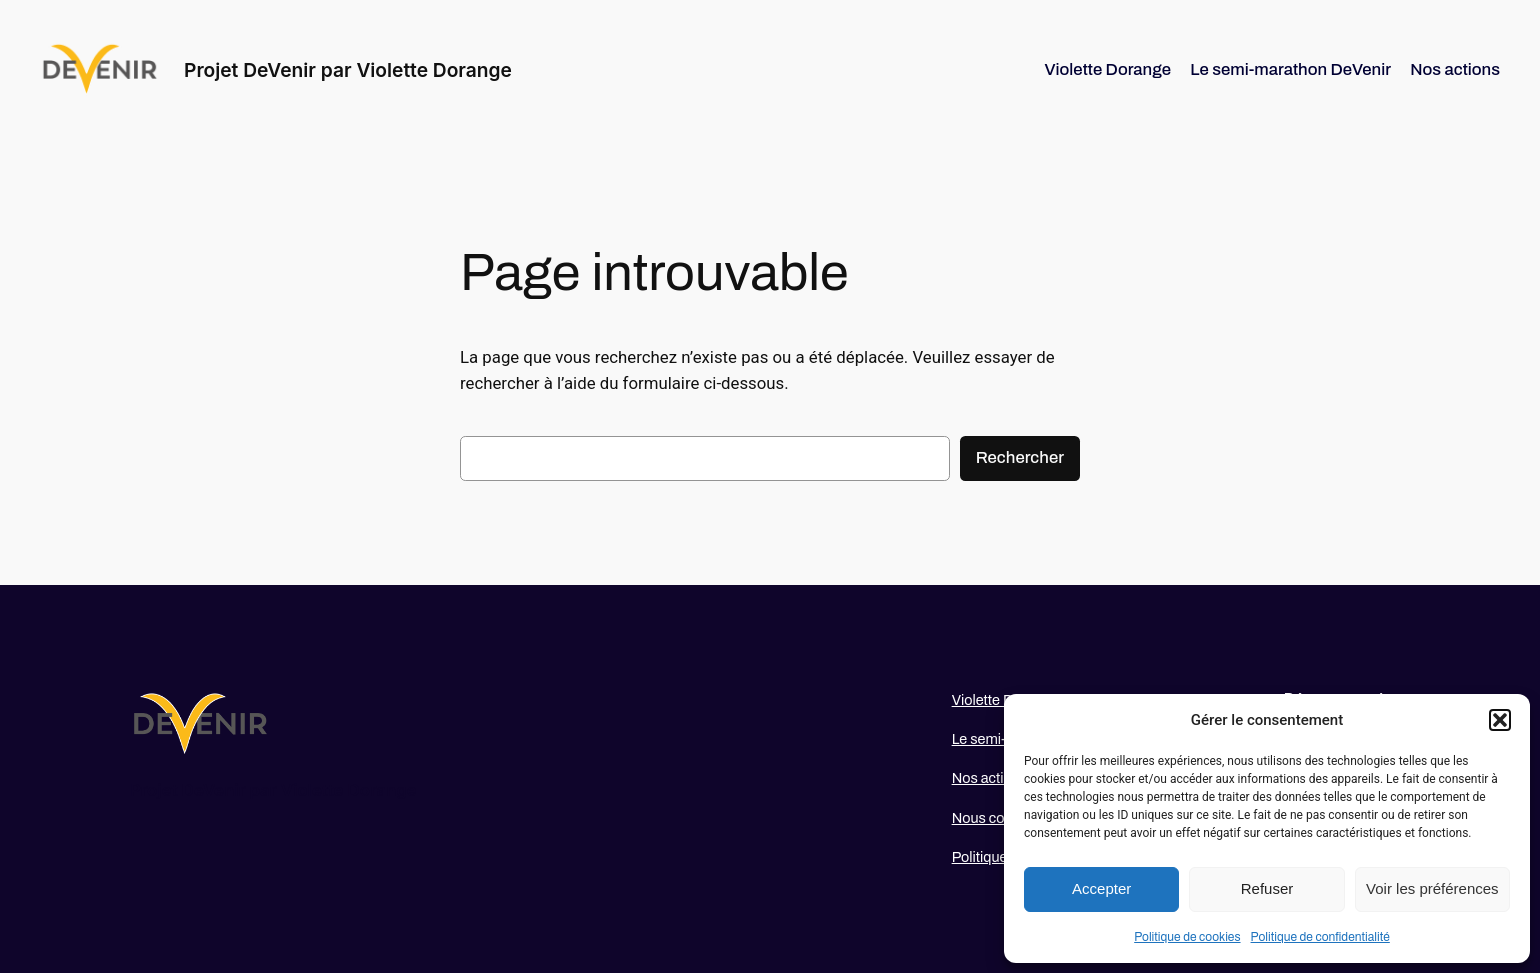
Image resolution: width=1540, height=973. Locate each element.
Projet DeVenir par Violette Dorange (348, 70)
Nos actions (990, 778)
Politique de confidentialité (1320, 937)
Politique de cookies (1187, 937)
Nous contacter (1001, 818)
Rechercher (1020, 457)
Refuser (1267, 888)
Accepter (1101, 888)
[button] (1500, 720)
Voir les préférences (1432, 888)
